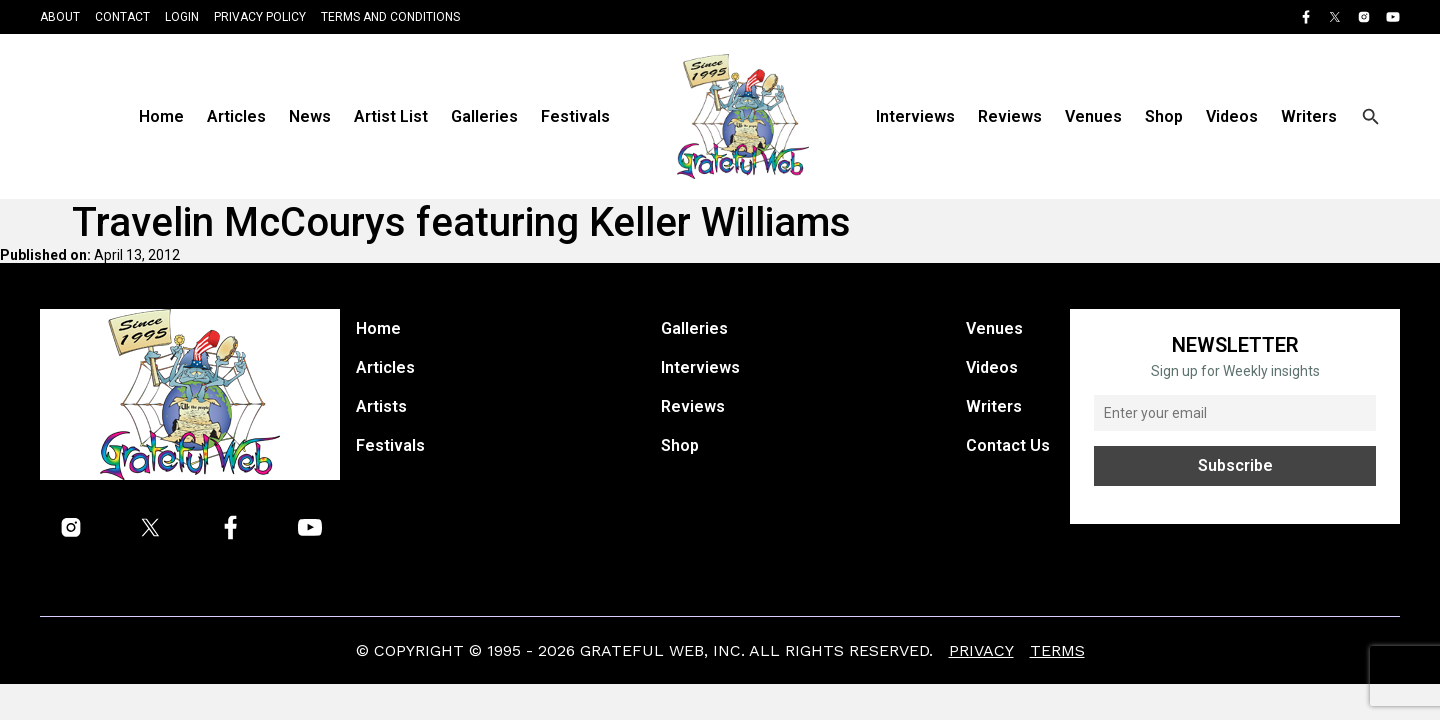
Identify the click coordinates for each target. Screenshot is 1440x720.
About (60, 17)
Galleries (484, 116)
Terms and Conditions (390, 17)
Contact (122, 17)
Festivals (575, 116)
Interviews (915, 116)
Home (161, 116)
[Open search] (1371, 117)
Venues (1093, 116)
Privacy (981, 650)
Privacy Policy (260, 17)
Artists (381, 406)
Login (182, 17)
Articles (236, 116)
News (310, 116)
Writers (1309, 116)
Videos (1232, 116)
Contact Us (1008, 445)
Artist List (391, 116)
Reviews (1010, 116)
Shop (1164, 116)
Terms (1057, 650)
